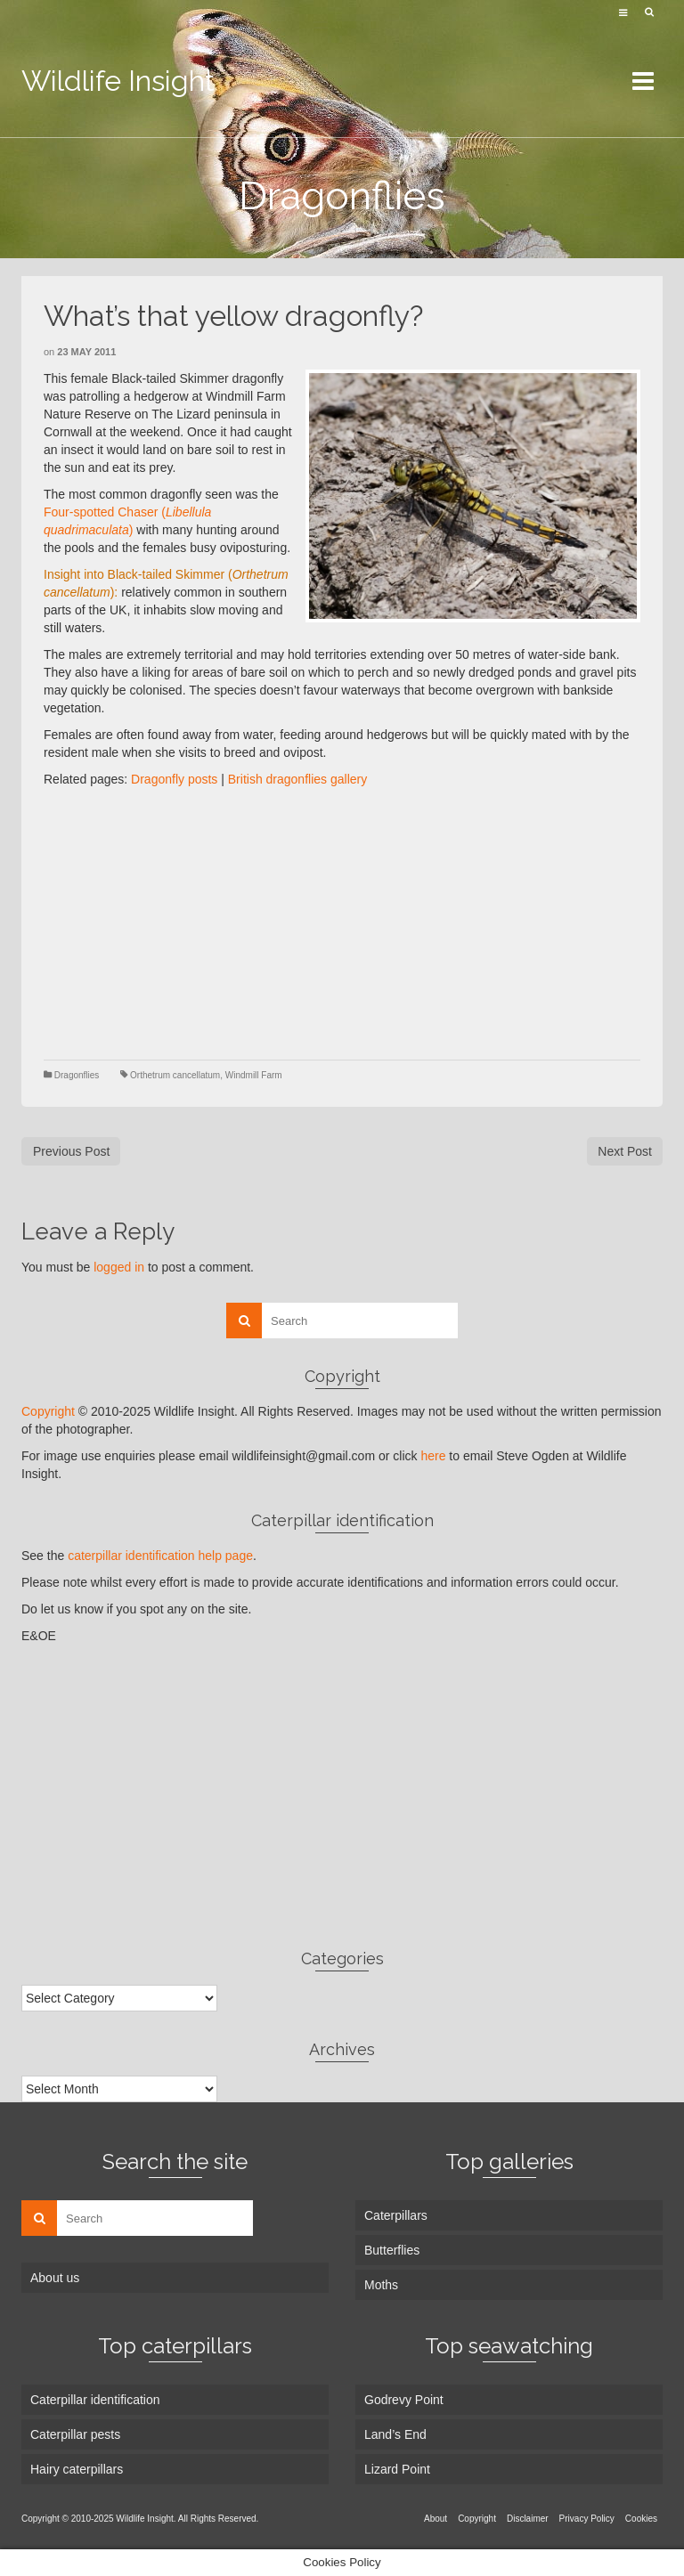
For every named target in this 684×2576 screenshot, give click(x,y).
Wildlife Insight (118, 80)
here (432, 1456)
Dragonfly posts (174, 779)
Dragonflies (77, 1075)
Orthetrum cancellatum (175, 1075)
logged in (119, 1267)
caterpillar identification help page (160, 1555)
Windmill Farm (253, 1075)
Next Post (625, 1151)
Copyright (48, 1411)
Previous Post (71, 1151)
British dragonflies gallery (297, 779)
